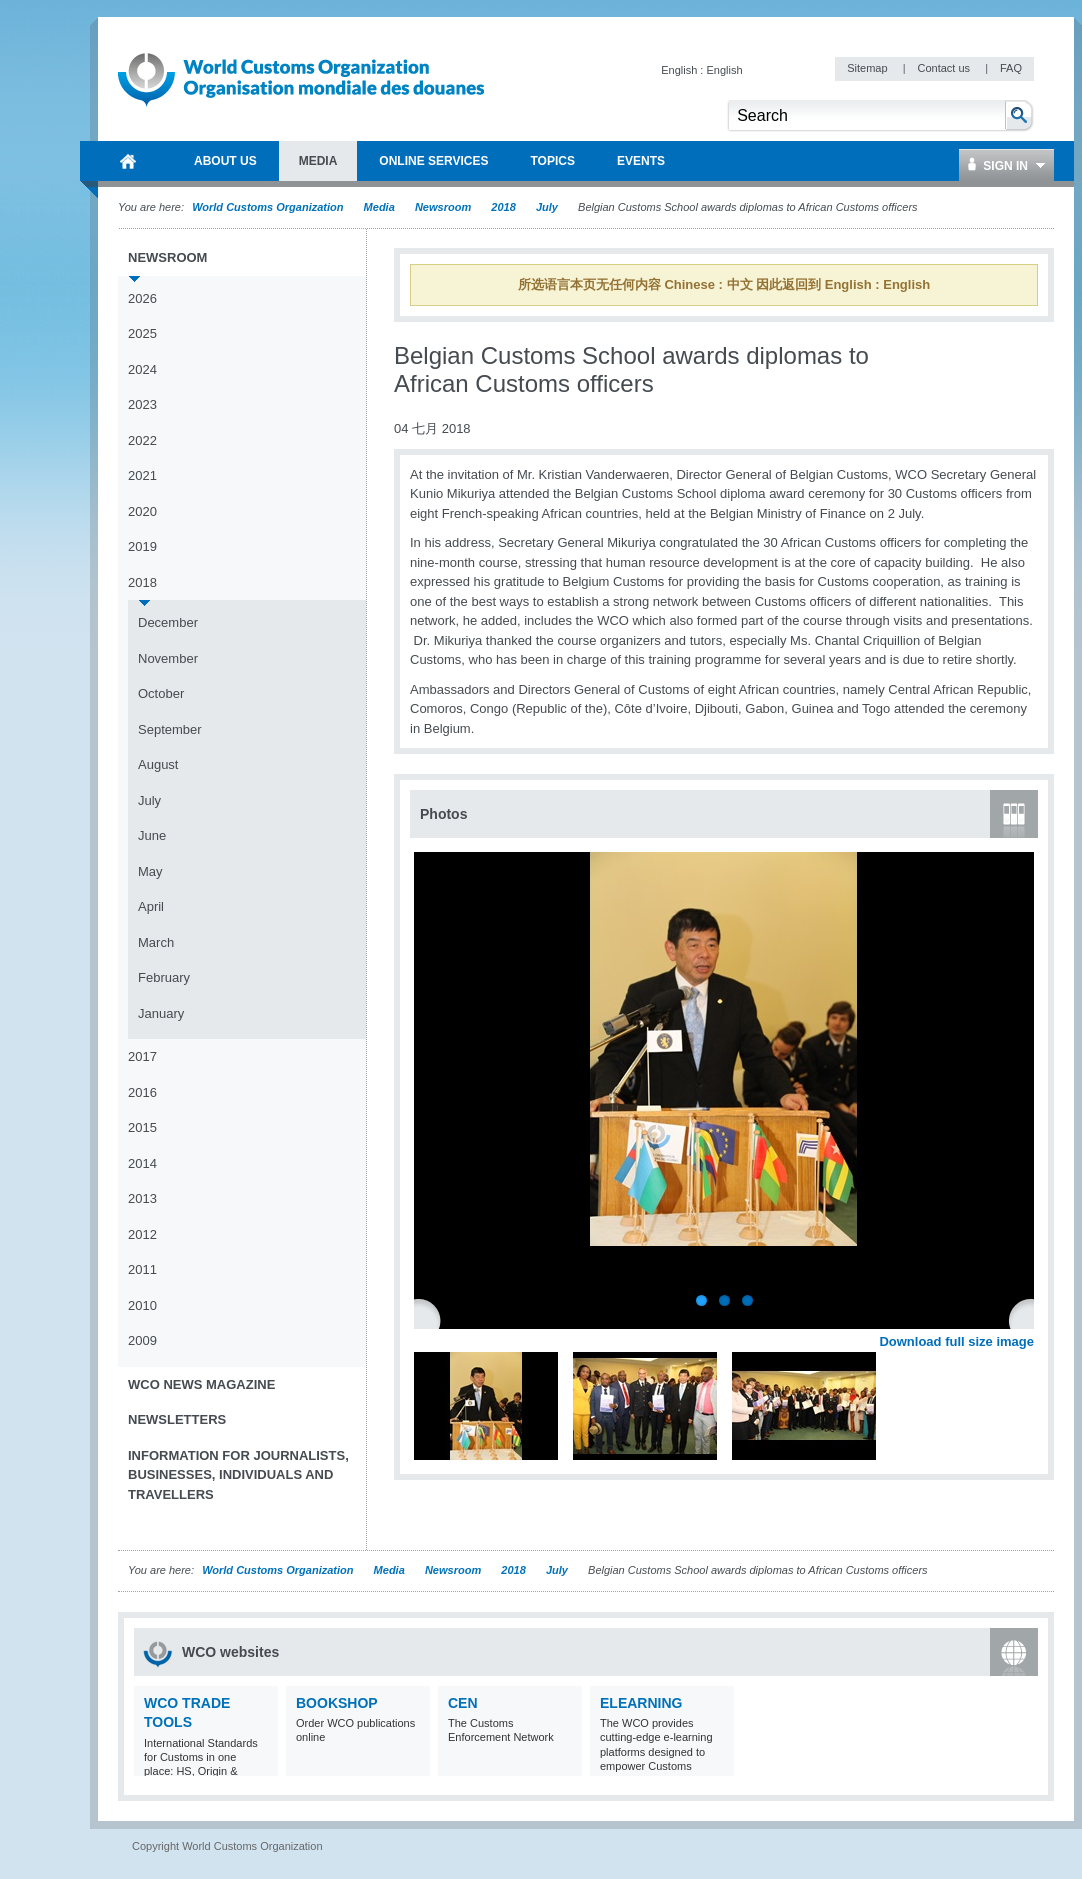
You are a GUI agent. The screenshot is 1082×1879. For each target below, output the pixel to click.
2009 (142, 1340)
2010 (142, 1305)
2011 (142, 1269)
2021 (142, 475)
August (158, 764)
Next (1030, 1319)
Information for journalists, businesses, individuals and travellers (238, 1475)
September (170, 729)
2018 (503, 207)
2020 (142, 511)
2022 (142, 440)
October (161, 693)
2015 (142, 1127)
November (168, 658)
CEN (463, 1703)
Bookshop (337, 1703)
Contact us (945, 68)
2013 (142, 1198)
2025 (142, 333)
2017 (142, 1056)
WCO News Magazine (201, 1384)
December (168, 622)
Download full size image (956, 1341)
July (547, 207)
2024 (142, 369)
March (156, 942)
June (152, 835)
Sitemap (868, 68)
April (151, 906)
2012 (142, 1234)
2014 (142, 1163)
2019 (142, 546)
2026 (142, 298)
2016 (142, 1092)
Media (379, 207)
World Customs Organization (269, 207)
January (161, 1013)
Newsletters (177, 1419)
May (150, 871)
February (164, 977)
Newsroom (443, 207)
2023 (142, 404)
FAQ (1011, 68)
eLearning (641, 1703)
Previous (431, 1319)
